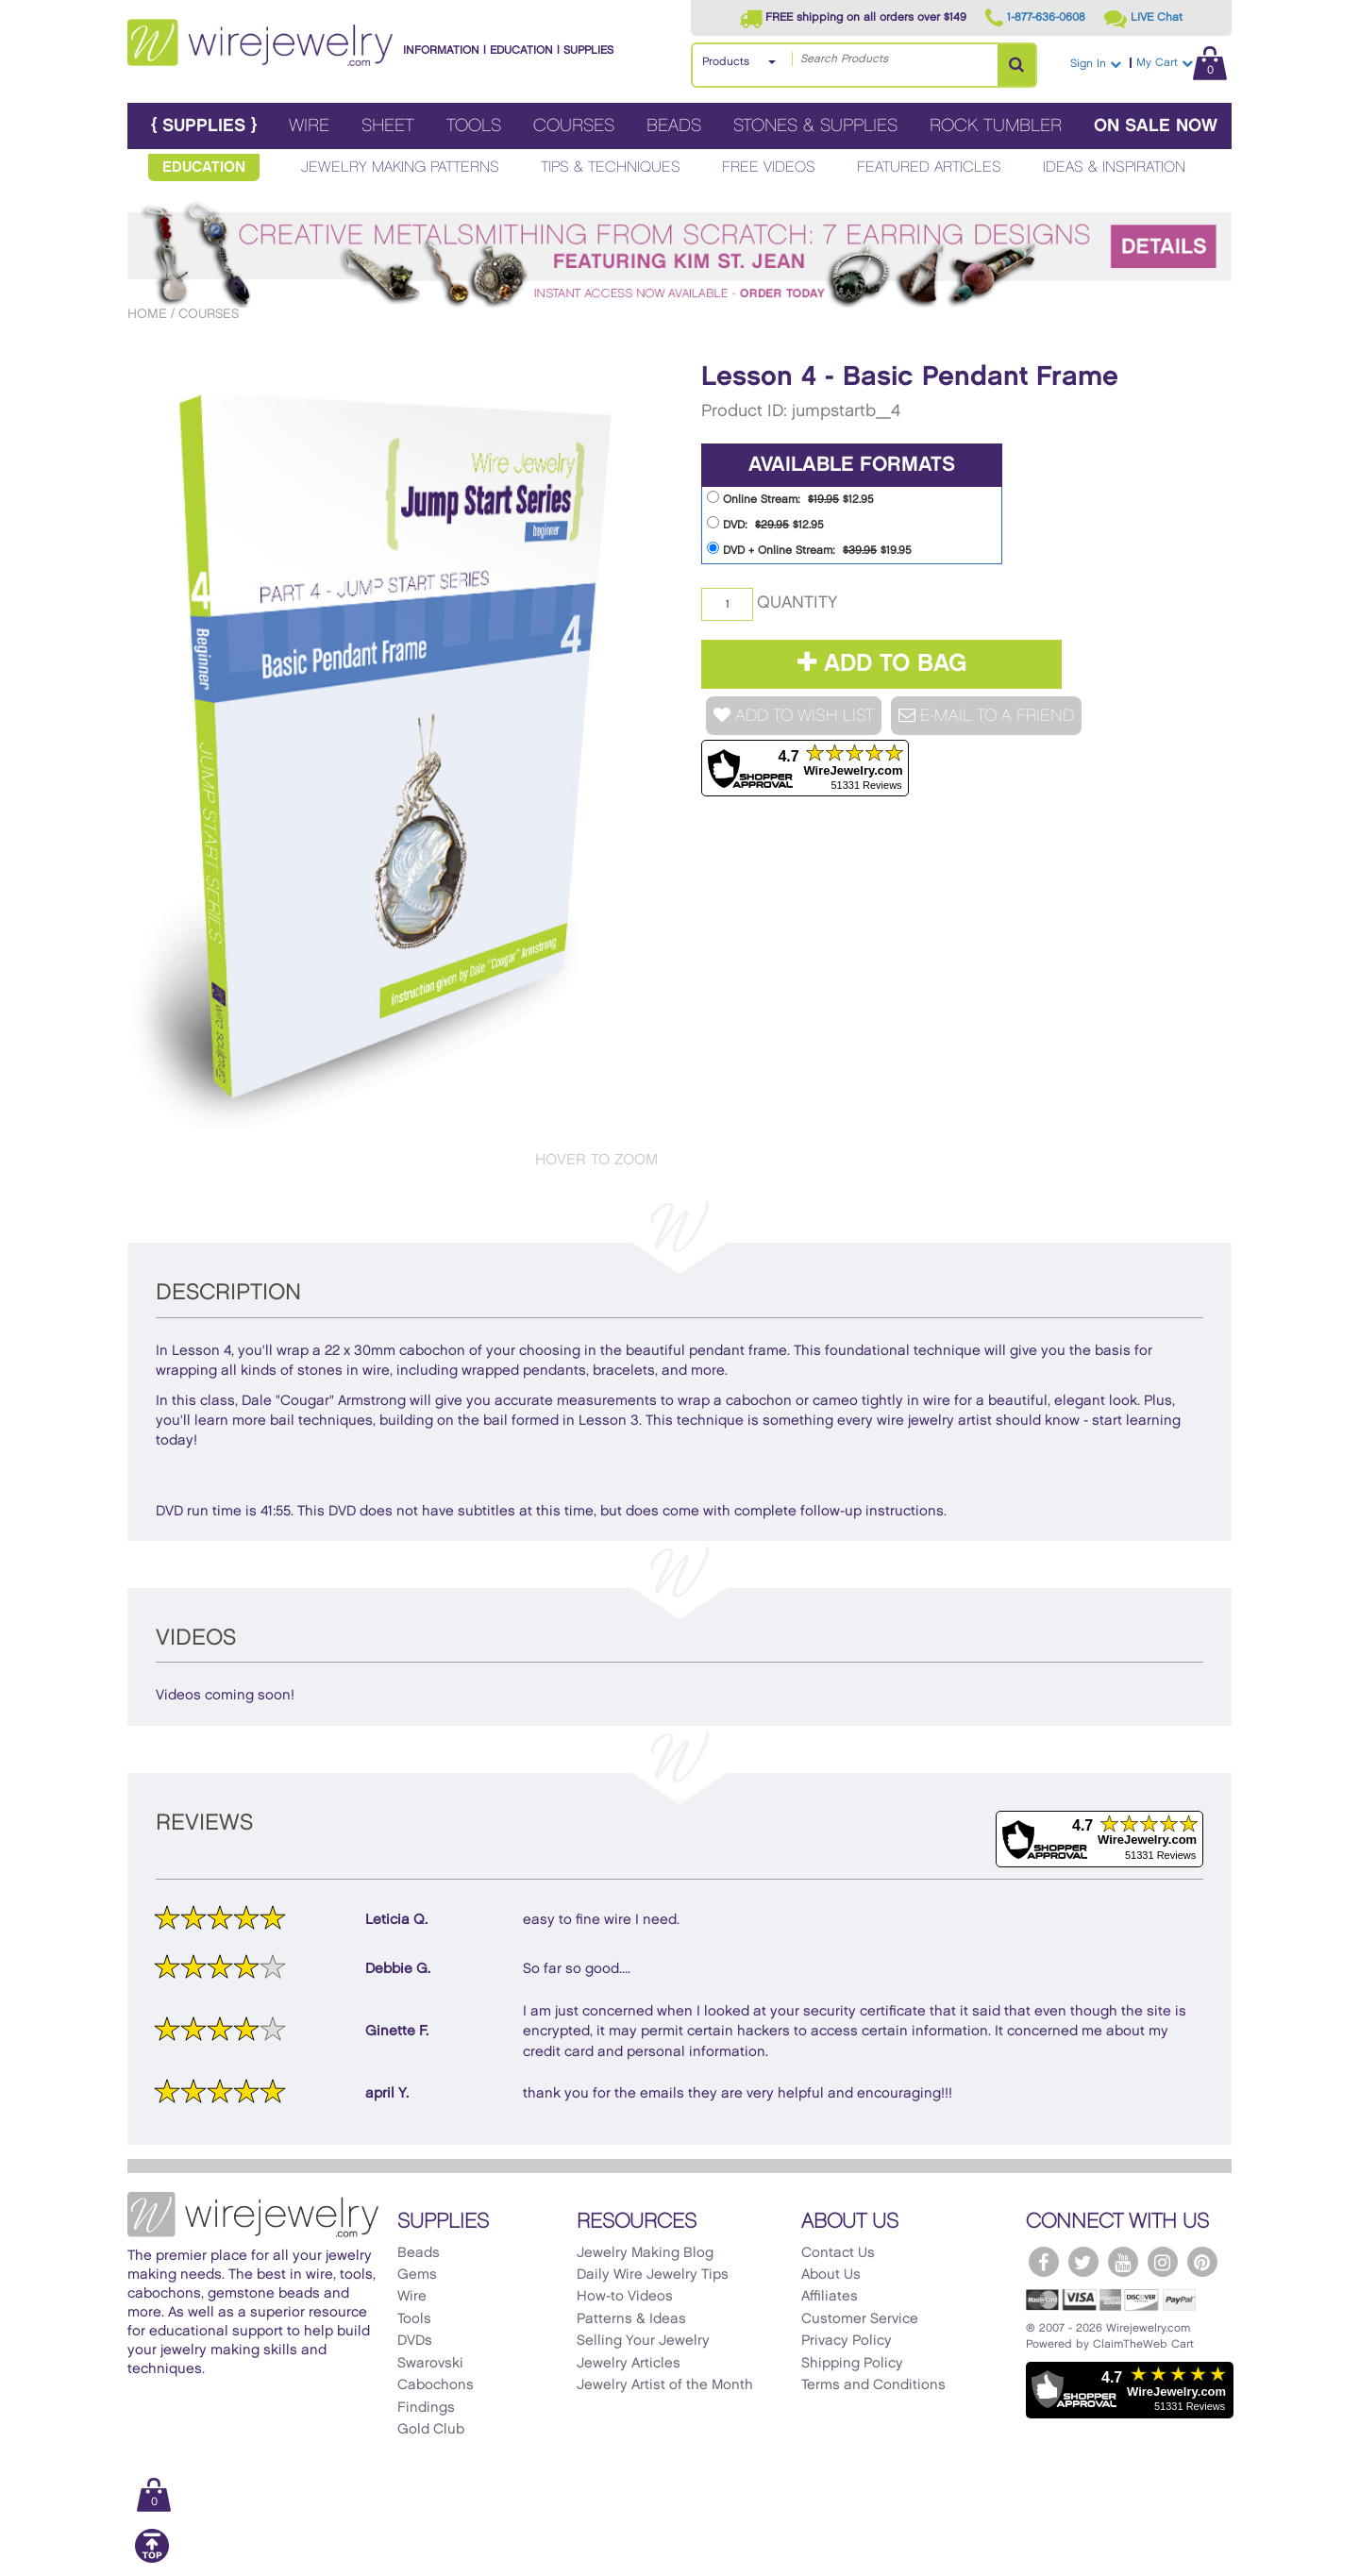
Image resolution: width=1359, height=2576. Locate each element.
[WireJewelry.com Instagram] (1163, 2262)
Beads (673, 126)
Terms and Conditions (873, 2385)
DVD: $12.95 (765, 523)
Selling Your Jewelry (643, 2341)
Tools (473, 126)
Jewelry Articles (628, 2363)
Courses (573, 126)
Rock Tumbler (996, 126)
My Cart (1181, 63)
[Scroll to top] (152, 2559)
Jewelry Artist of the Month (665, 2385)
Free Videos (768, 167)
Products (725, 62)
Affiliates (829, 2296)
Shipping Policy (852, 2363)
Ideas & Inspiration (1114, 167)
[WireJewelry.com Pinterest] (1202, 2262)
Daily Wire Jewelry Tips (653, 2275)
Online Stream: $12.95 (790, 498)
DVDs (414, 2341)
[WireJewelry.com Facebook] (1044, 2262)
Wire (309, 126)
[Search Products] (1016, 65)
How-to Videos (625, 2296)
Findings (426, 2408)
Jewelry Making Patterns (400, 167)
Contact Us (838, 2253)
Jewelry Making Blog (645, 2253)
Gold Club (430, 2429)
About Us (831, 2275)
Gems (417, 2275)
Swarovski (430, 2363)
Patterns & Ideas (631, 2319)
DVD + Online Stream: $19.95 (809, 549)
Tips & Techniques (610, 167)
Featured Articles (929, 167)
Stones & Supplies (815, 126)
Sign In (1095, 64)
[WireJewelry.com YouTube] (1123, 2262)
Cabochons (435, 2385)
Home (147, 314)
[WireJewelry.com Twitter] (1083, 2262)
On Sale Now (1155, 126)
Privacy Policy (846, 2341)
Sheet (387, 126)
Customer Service (859, 2319)
